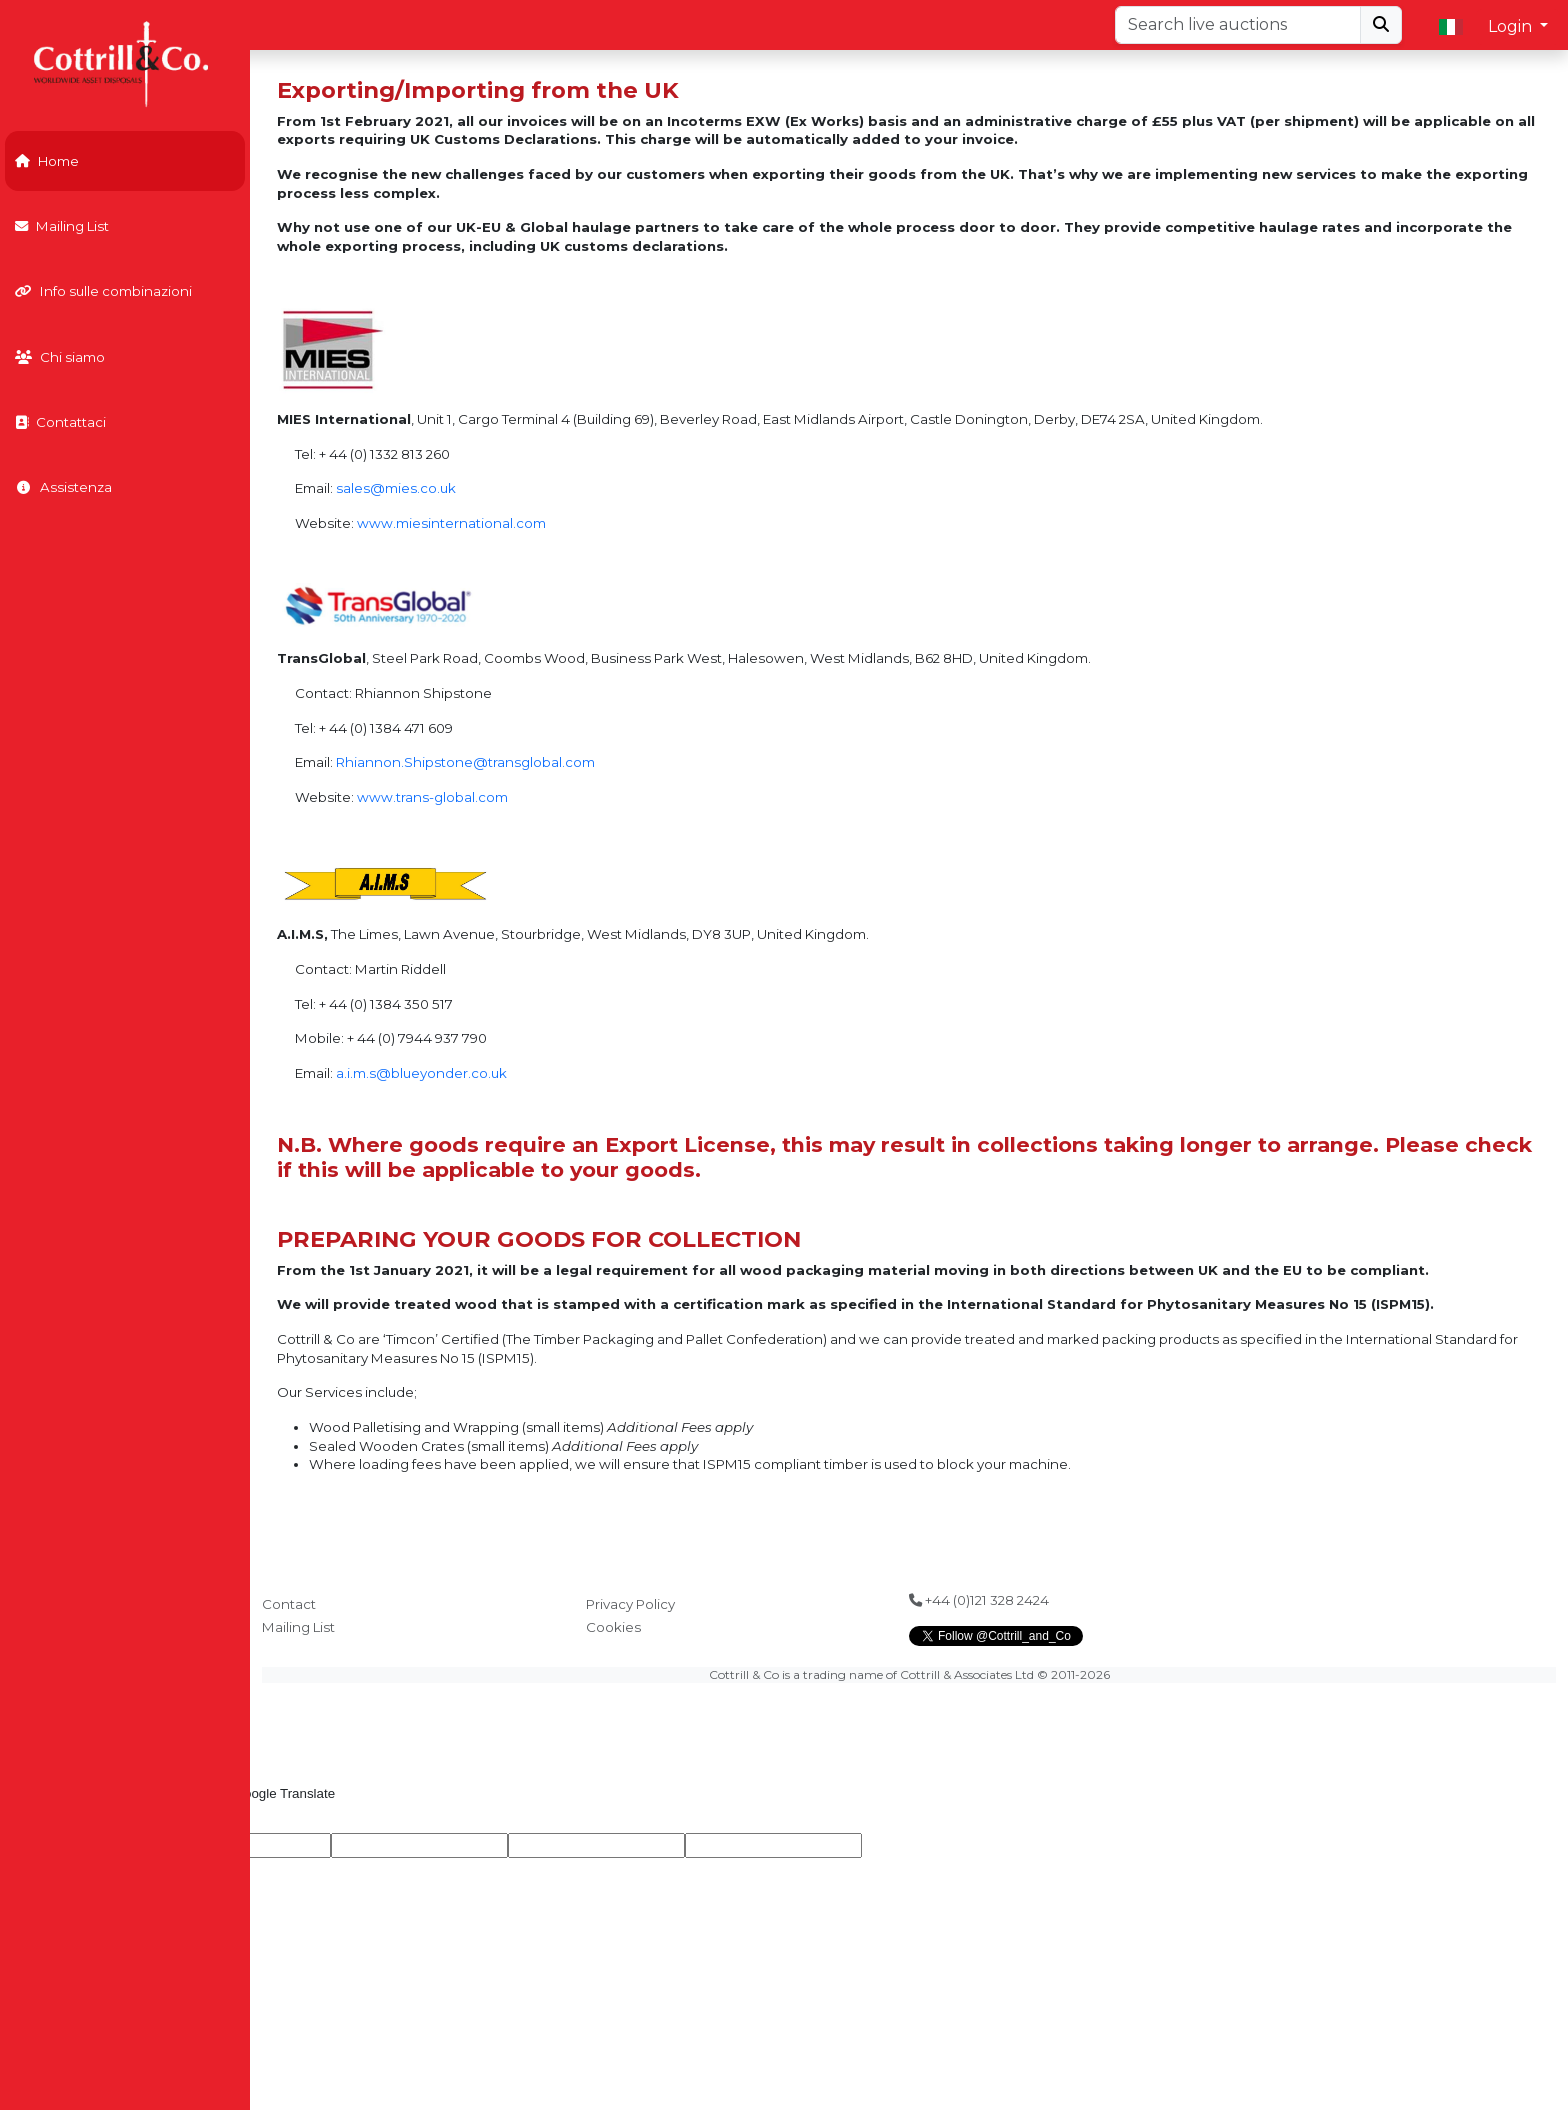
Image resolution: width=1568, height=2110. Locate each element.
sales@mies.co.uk (396, 488)
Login (1512, 26)
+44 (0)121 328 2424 (979, 1600)
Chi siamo (60, 357)
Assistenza (63, 487)
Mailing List (62, 226)
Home (47, 161)
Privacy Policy (630, 1604)
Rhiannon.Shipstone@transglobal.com (465, 762)
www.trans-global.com (432, 797)
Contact (289, 1604)
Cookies (613, 1627)
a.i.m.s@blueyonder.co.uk (421, 1073)
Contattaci (60, 422)
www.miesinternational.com (451, 523)
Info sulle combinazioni (103, 291)
